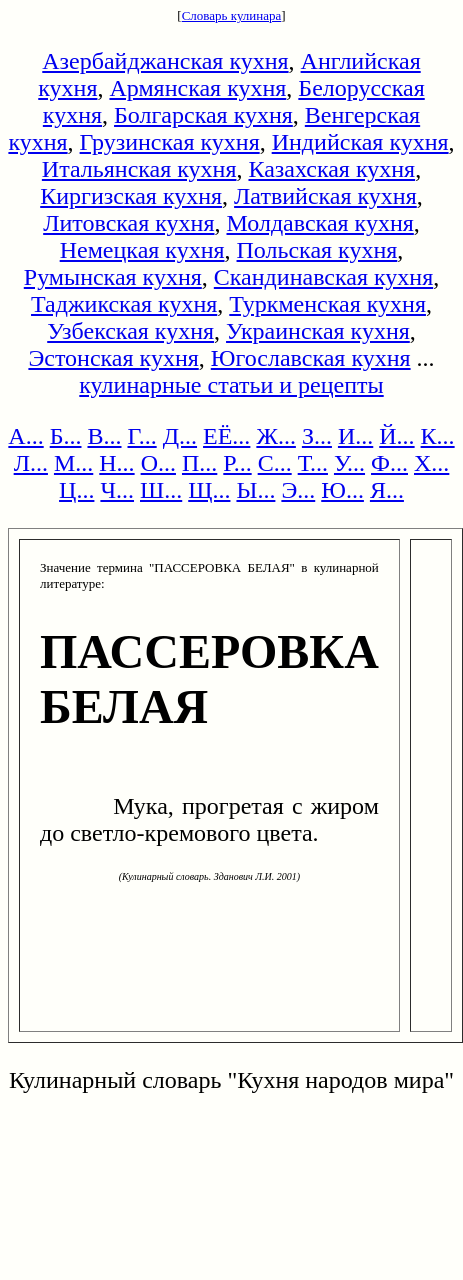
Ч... (117, 490)
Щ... (209, 490)
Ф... (389, 463)
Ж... (276, 436)
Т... (313, 463)
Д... (180, 436)
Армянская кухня (197, 88)
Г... (142, 436)
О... (158, 463)
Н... (116, 463)
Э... (298, 490)
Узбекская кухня (130, 331)
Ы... (255, 490)
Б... (66, 436)
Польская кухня (317, 250)
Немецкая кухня (142, 250)
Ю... (342, 490)
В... (104, 436)
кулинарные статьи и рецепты (231, 385)
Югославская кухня (311, 358)
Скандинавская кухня (323, 277)
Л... (31, 463)
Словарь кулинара (232, 15)
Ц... (76, 490)
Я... (387, 490)
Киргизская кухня (131, 196)
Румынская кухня (113, 277)
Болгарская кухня (203, 115)
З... (317, 436)
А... (25, 436)
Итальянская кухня (139, 169)
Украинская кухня (318, 331)
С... (275, 463)
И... (355, 436)
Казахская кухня (331, 169)
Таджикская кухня (124, 304)
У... (349, 463)
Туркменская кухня (327, 304)
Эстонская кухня (113, 358)
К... (438, 436)
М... (73, 463)
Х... (431, 463)
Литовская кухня (128, 223)
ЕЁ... (226, 436)
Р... (237, 463)
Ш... (161, 490)
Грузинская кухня (170, 142)
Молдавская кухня (320, 223)
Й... (396, 436)
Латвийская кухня (325, 196)
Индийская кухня (360, 142)
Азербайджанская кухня (165, 61)
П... (199, 463)
